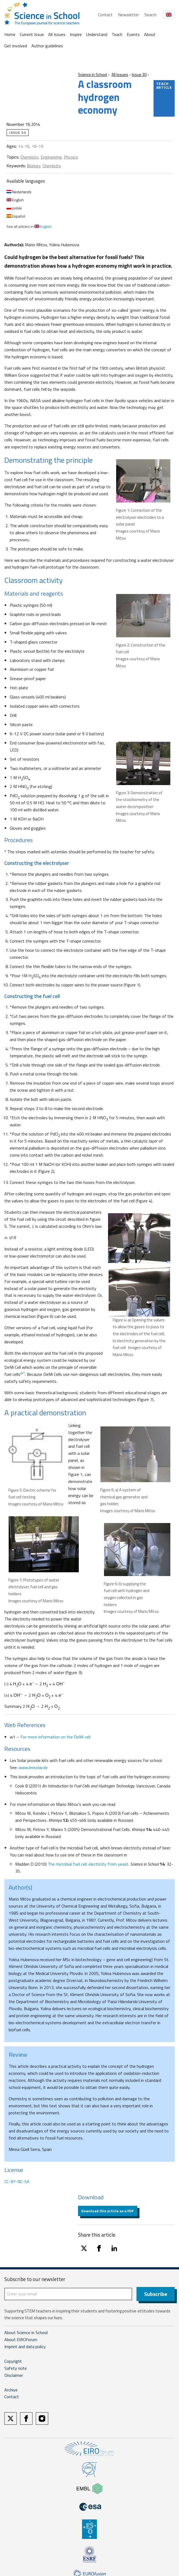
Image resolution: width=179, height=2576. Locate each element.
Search (150, 14)
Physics (71, 157)
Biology (33, 165)
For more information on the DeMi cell (55, 1737)
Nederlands (18, 192)
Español (15, 216)
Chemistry (29, 157)
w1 (22, 1373)
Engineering (51, 157)
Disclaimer (13, 2375)
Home (9, 34)
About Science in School (26, 2332)
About (149, 34)
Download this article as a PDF (107, 2211)
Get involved (15, 45)
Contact (105, 14)
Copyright (13, 2361)
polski (14, 208)
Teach (117, 34)
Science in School (92, 74)
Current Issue (32, 34)
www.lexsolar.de (33, 1767)
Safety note (15, 2368)
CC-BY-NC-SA (17, 2181)
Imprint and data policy (25, 2346)
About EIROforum (20, 2339)
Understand (96, 34)
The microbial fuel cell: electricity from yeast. (88, 1864)
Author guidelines (47, 45)
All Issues (57, 34)
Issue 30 (139, 74)
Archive (11, 2390)
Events (133, 34)
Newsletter (128, 14)
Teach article (164, 85)
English (15, 200)
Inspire (76, 34)
